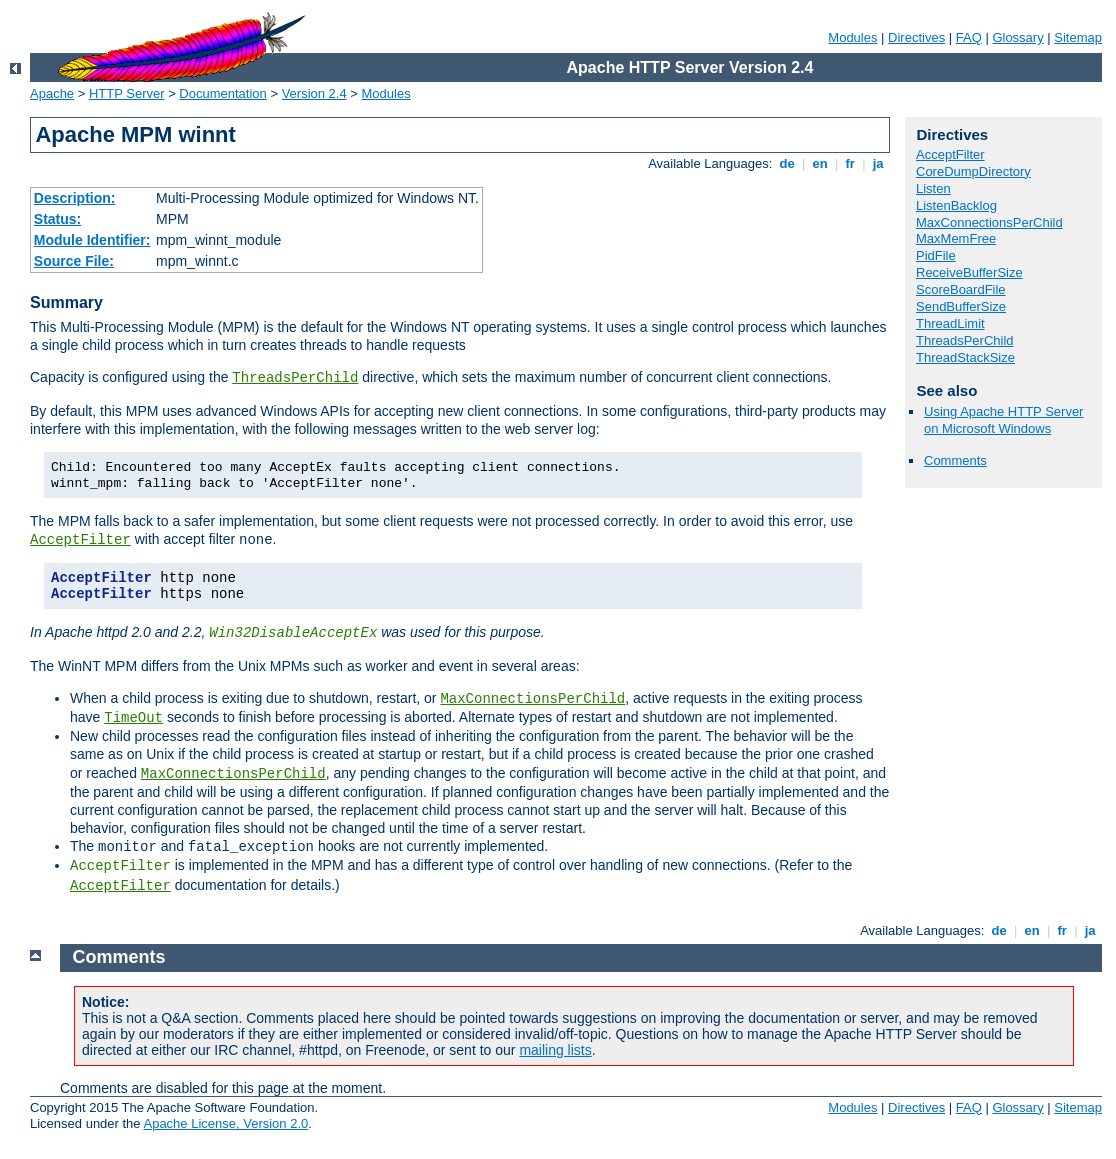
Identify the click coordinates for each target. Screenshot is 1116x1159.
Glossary (1017, 37)
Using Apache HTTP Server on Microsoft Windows (1003, 420)
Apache (52, 93)
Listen (933, 188)
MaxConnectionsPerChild (532, 699)
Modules (852, 37)
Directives (916, 37)
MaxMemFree (956, 238)
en (820, 163)
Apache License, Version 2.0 (225, 1123)
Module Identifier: (92, 240)
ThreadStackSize (965, 357)
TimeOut (133, 718)
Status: (57, 219)
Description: (75, 198)
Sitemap (1078, 37)
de (787, 163)
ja (878, 163)
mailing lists (555, 1050)
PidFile (936, 255)
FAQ (969, 37)
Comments (955, 460)
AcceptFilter (80, 540)
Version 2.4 (314, 93)
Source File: (74, 261)
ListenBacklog (956, 205)
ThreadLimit (950, 323)
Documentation (222, 93)
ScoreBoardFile (961, 289)
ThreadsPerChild (295, 378)
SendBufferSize (961, 306)
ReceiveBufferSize (969, 272)
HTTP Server (127, 93)
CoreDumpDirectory (973, 171)
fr (850, 163)
